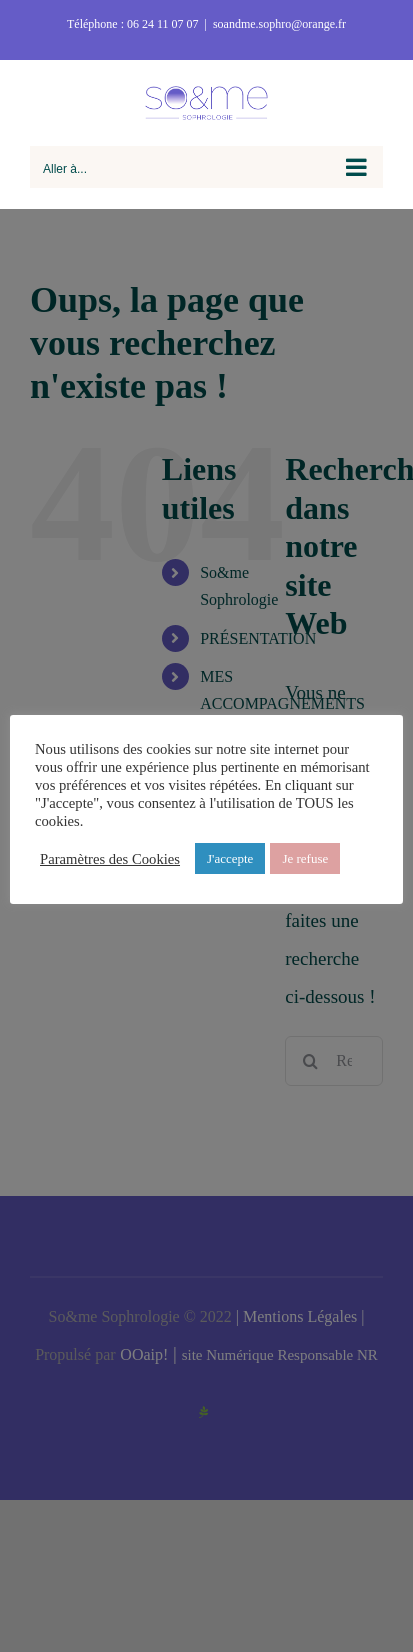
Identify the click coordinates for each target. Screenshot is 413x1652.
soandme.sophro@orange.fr (279, 24)
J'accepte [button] (230, 858)
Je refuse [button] (305, 858)
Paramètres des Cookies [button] (110, 859)
